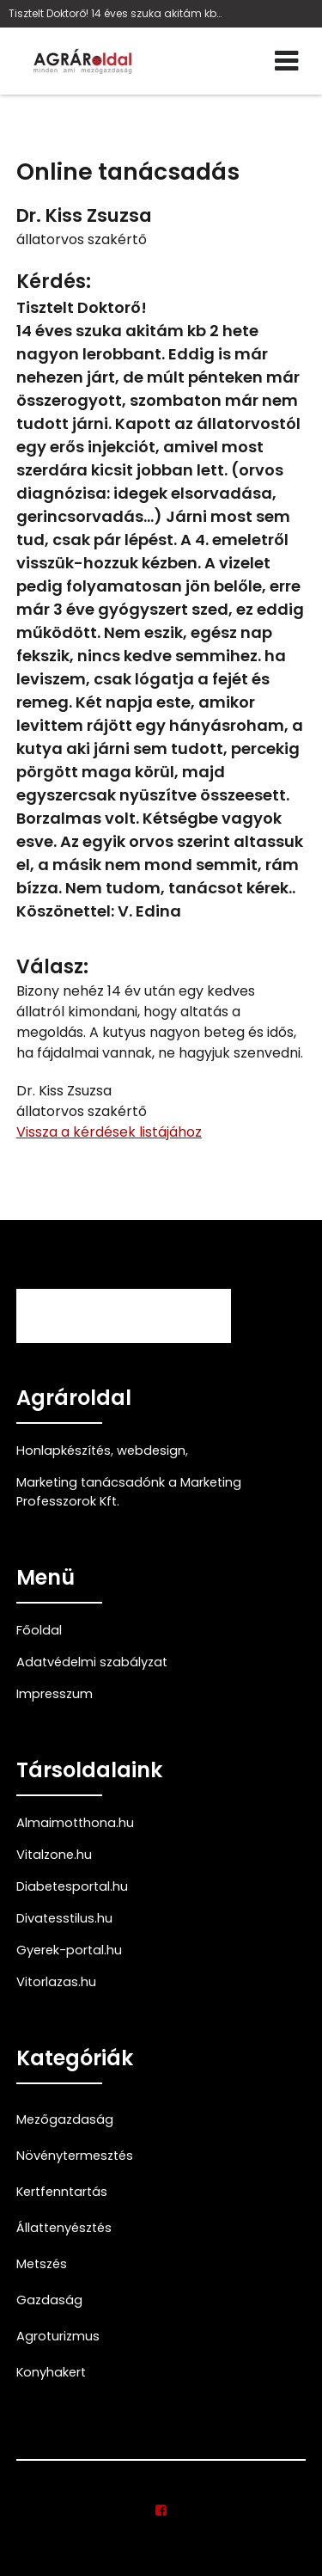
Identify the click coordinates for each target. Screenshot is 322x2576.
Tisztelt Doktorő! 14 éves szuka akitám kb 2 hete (115, 13)
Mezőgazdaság (64, 2119)
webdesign (151, 1450)
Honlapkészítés (63, 1450)
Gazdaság (49, 2300)
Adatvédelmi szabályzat (91, 1662)
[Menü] (286, 61)
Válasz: (52, 967)
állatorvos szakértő (81, 239)
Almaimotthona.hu (75, 1822)
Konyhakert (51, 2372)
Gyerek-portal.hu (69, 1950)
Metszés (41, 2263)
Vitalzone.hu (54, 1854)
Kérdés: (53, 281)
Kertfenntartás (61, 2191)
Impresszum (54, 1693)
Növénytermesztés (74, 2155)
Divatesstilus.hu (64, 1918)
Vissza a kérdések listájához (109, 1132)
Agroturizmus (58, 2336)
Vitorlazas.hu (56, 1981)
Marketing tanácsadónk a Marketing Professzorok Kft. (128, 1492)
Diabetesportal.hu (72, 1886)
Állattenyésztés (64, 2227)
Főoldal (39, 1630)
